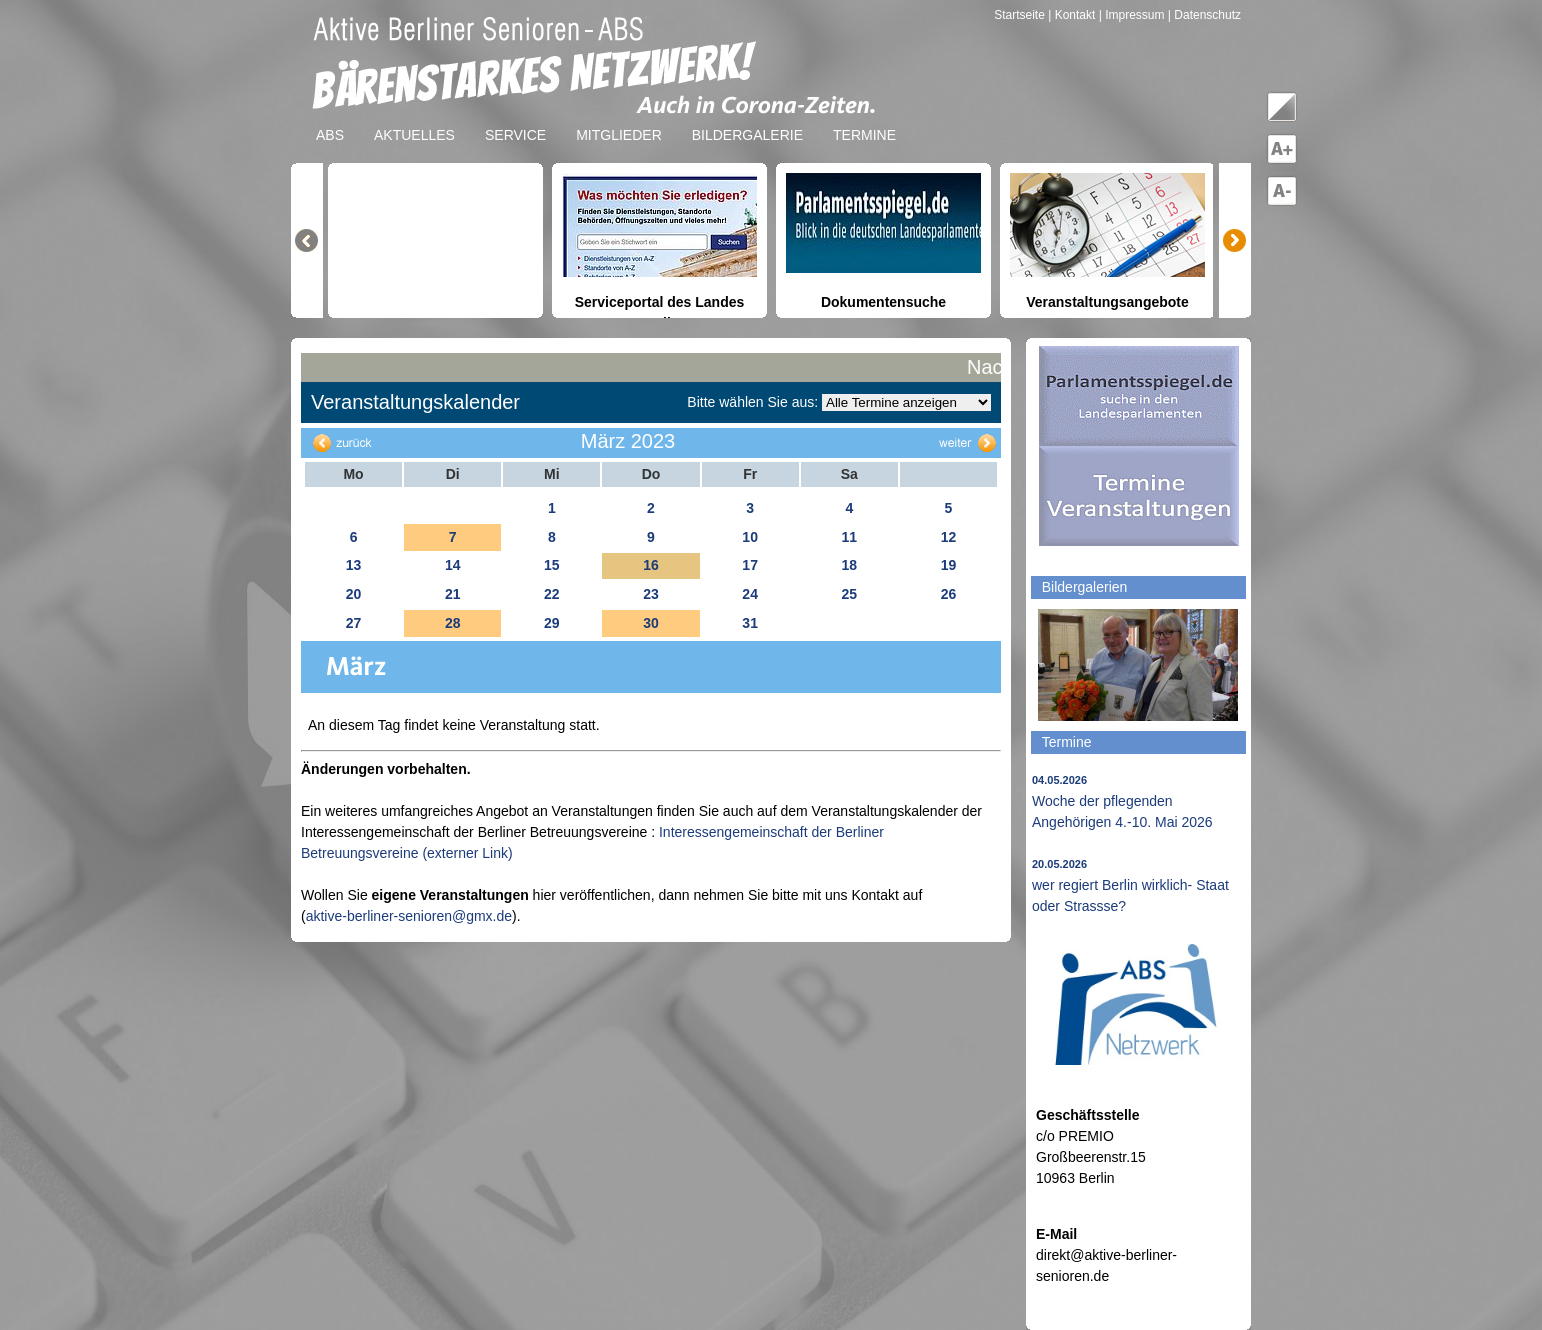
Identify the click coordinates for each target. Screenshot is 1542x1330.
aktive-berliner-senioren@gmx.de (409, 916)
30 (651, 623)
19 (949, 565)
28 (453, 623)
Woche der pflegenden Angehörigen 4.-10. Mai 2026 (1122, 802)
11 (849, 537)
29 (552, 623)
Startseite (1021, 15)
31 (750, 623)
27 (354, 623)
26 (949, 594)
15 (552, 565)
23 (651, 594)
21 (453, 594)
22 (552, 594)
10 (750, 537)
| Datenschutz (1204, 15)
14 (453, 565)
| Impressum (1132, 15)
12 (949, 537)
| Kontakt (1073, 15)
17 (750, 565)
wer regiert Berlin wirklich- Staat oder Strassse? (1130, 886)
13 (354, 565)
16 (651, 565)
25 (849, 594)
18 (849, 565)
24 (750, 594)
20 (354, 594)
